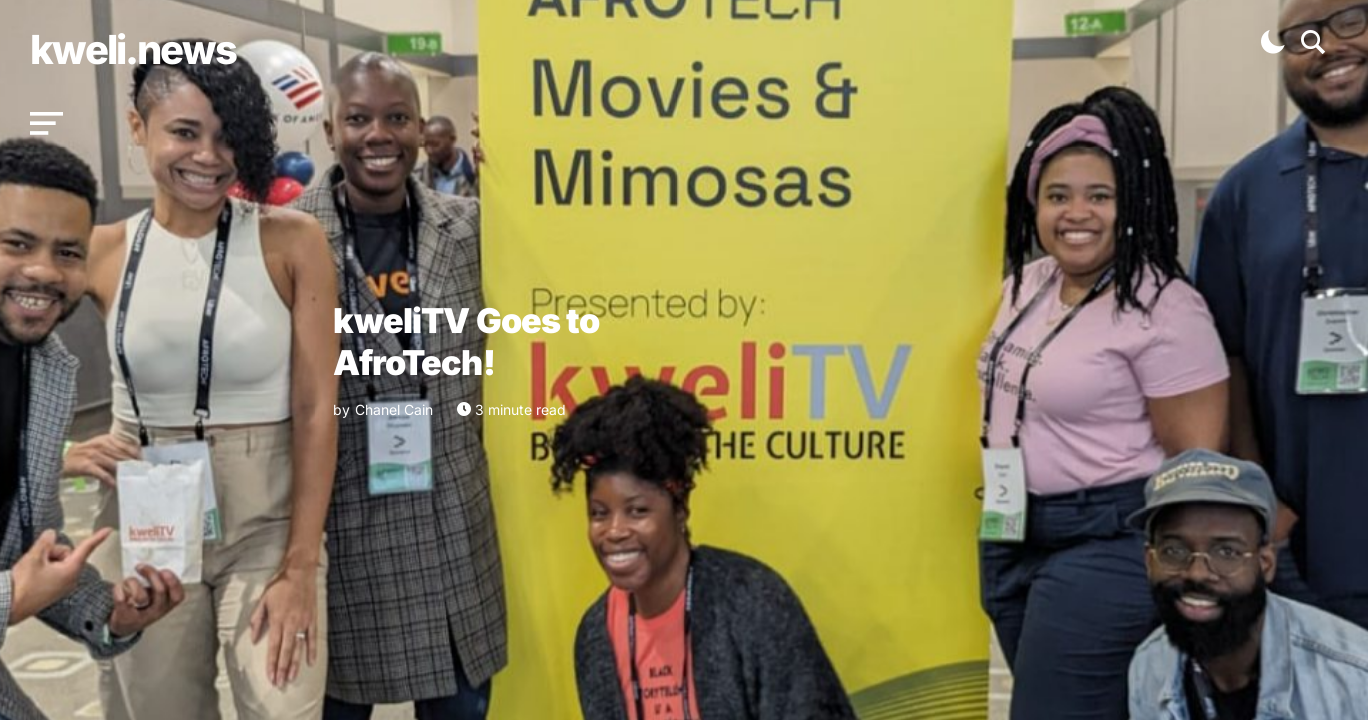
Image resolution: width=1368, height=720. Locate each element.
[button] (46, 124)
